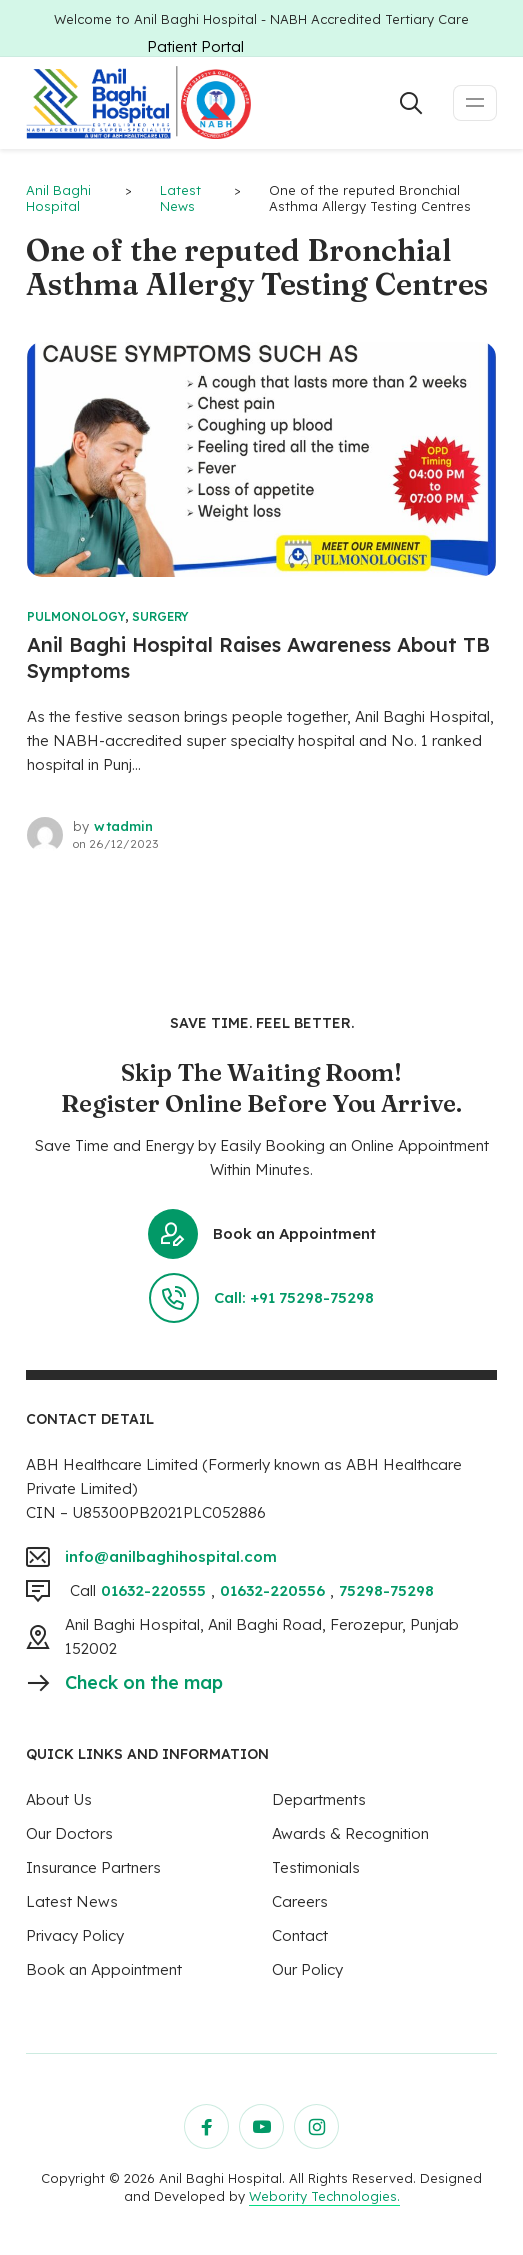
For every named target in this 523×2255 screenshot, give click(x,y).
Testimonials (316, 1867)
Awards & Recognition (350, 1833)
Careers (300, 1901)
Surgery (160, 616)
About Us (59, 1799)
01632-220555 (153, 1590)
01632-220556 (272, 1590)
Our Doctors (69, 1833)
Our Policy (307, 1969)
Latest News (72, 1901)
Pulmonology (76, 616)
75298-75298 (386, 1590)
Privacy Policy (75, 1935)
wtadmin (123, 826)
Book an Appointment (262, 1234)
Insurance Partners (93, 1867)
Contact (300, 1935)
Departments (319, 1799)
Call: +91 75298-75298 (261, 1298)
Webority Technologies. (324, 2196)
